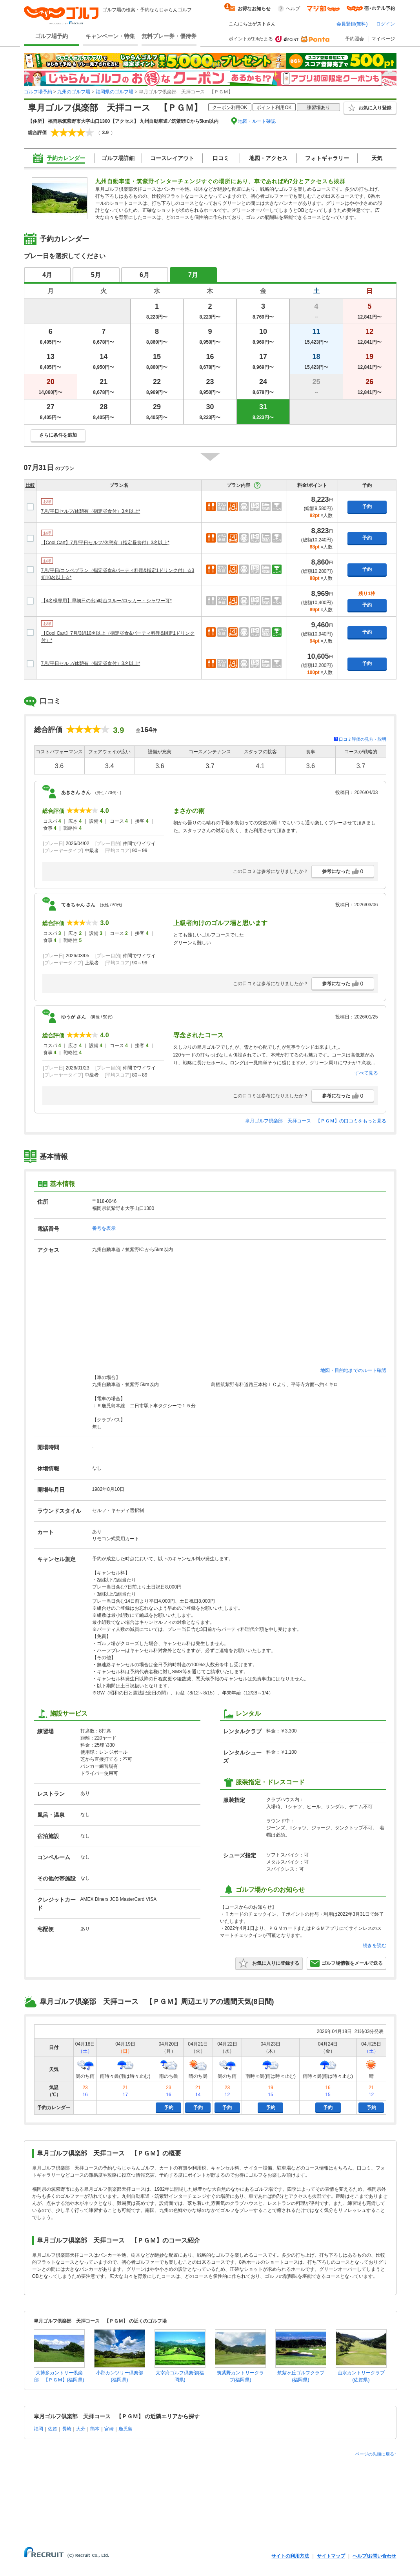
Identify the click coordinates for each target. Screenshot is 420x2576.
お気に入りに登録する (269, 1963)
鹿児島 (125, 2429)
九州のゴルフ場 (73, 92)
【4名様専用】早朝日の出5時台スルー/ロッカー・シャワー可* (106, 600)
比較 (30, 485)
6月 (144, 274)
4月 (47, 274)
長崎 (66, 2429)
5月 (96, 274)
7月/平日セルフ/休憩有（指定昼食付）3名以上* (90, 511)
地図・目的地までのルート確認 (353, 1370)
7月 (193, 274)
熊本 (95, 2429)
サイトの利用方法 (290, 2556)
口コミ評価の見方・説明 (362, 739)
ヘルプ (293, 8)
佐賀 (52, 2429)
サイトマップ (331, 2556)
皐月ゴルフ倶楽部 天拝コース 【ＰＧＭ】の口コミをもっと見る (315, 1121)
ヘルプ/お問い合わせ (374, 2556)
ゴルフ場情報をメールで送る (346, 1963)
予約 (367, 506)
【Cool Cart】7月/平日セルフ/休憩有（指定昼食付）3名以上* (105, 542)
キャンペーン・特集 (110, 36)
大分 (80, 2429)
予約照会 (354, 39)
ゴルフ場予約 (51, 36)
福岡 (38, 2429)
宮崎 (109, 2429)
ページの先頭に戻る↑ (375, 2454)
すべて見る (366, 1073)
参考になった (343, 871)
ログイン (385, 24)
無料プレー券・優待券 (169, 36)
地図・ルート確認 (257, 121)
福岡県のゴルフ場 (114, 92)
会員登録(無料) (352, 24)
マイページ (383, 39)
